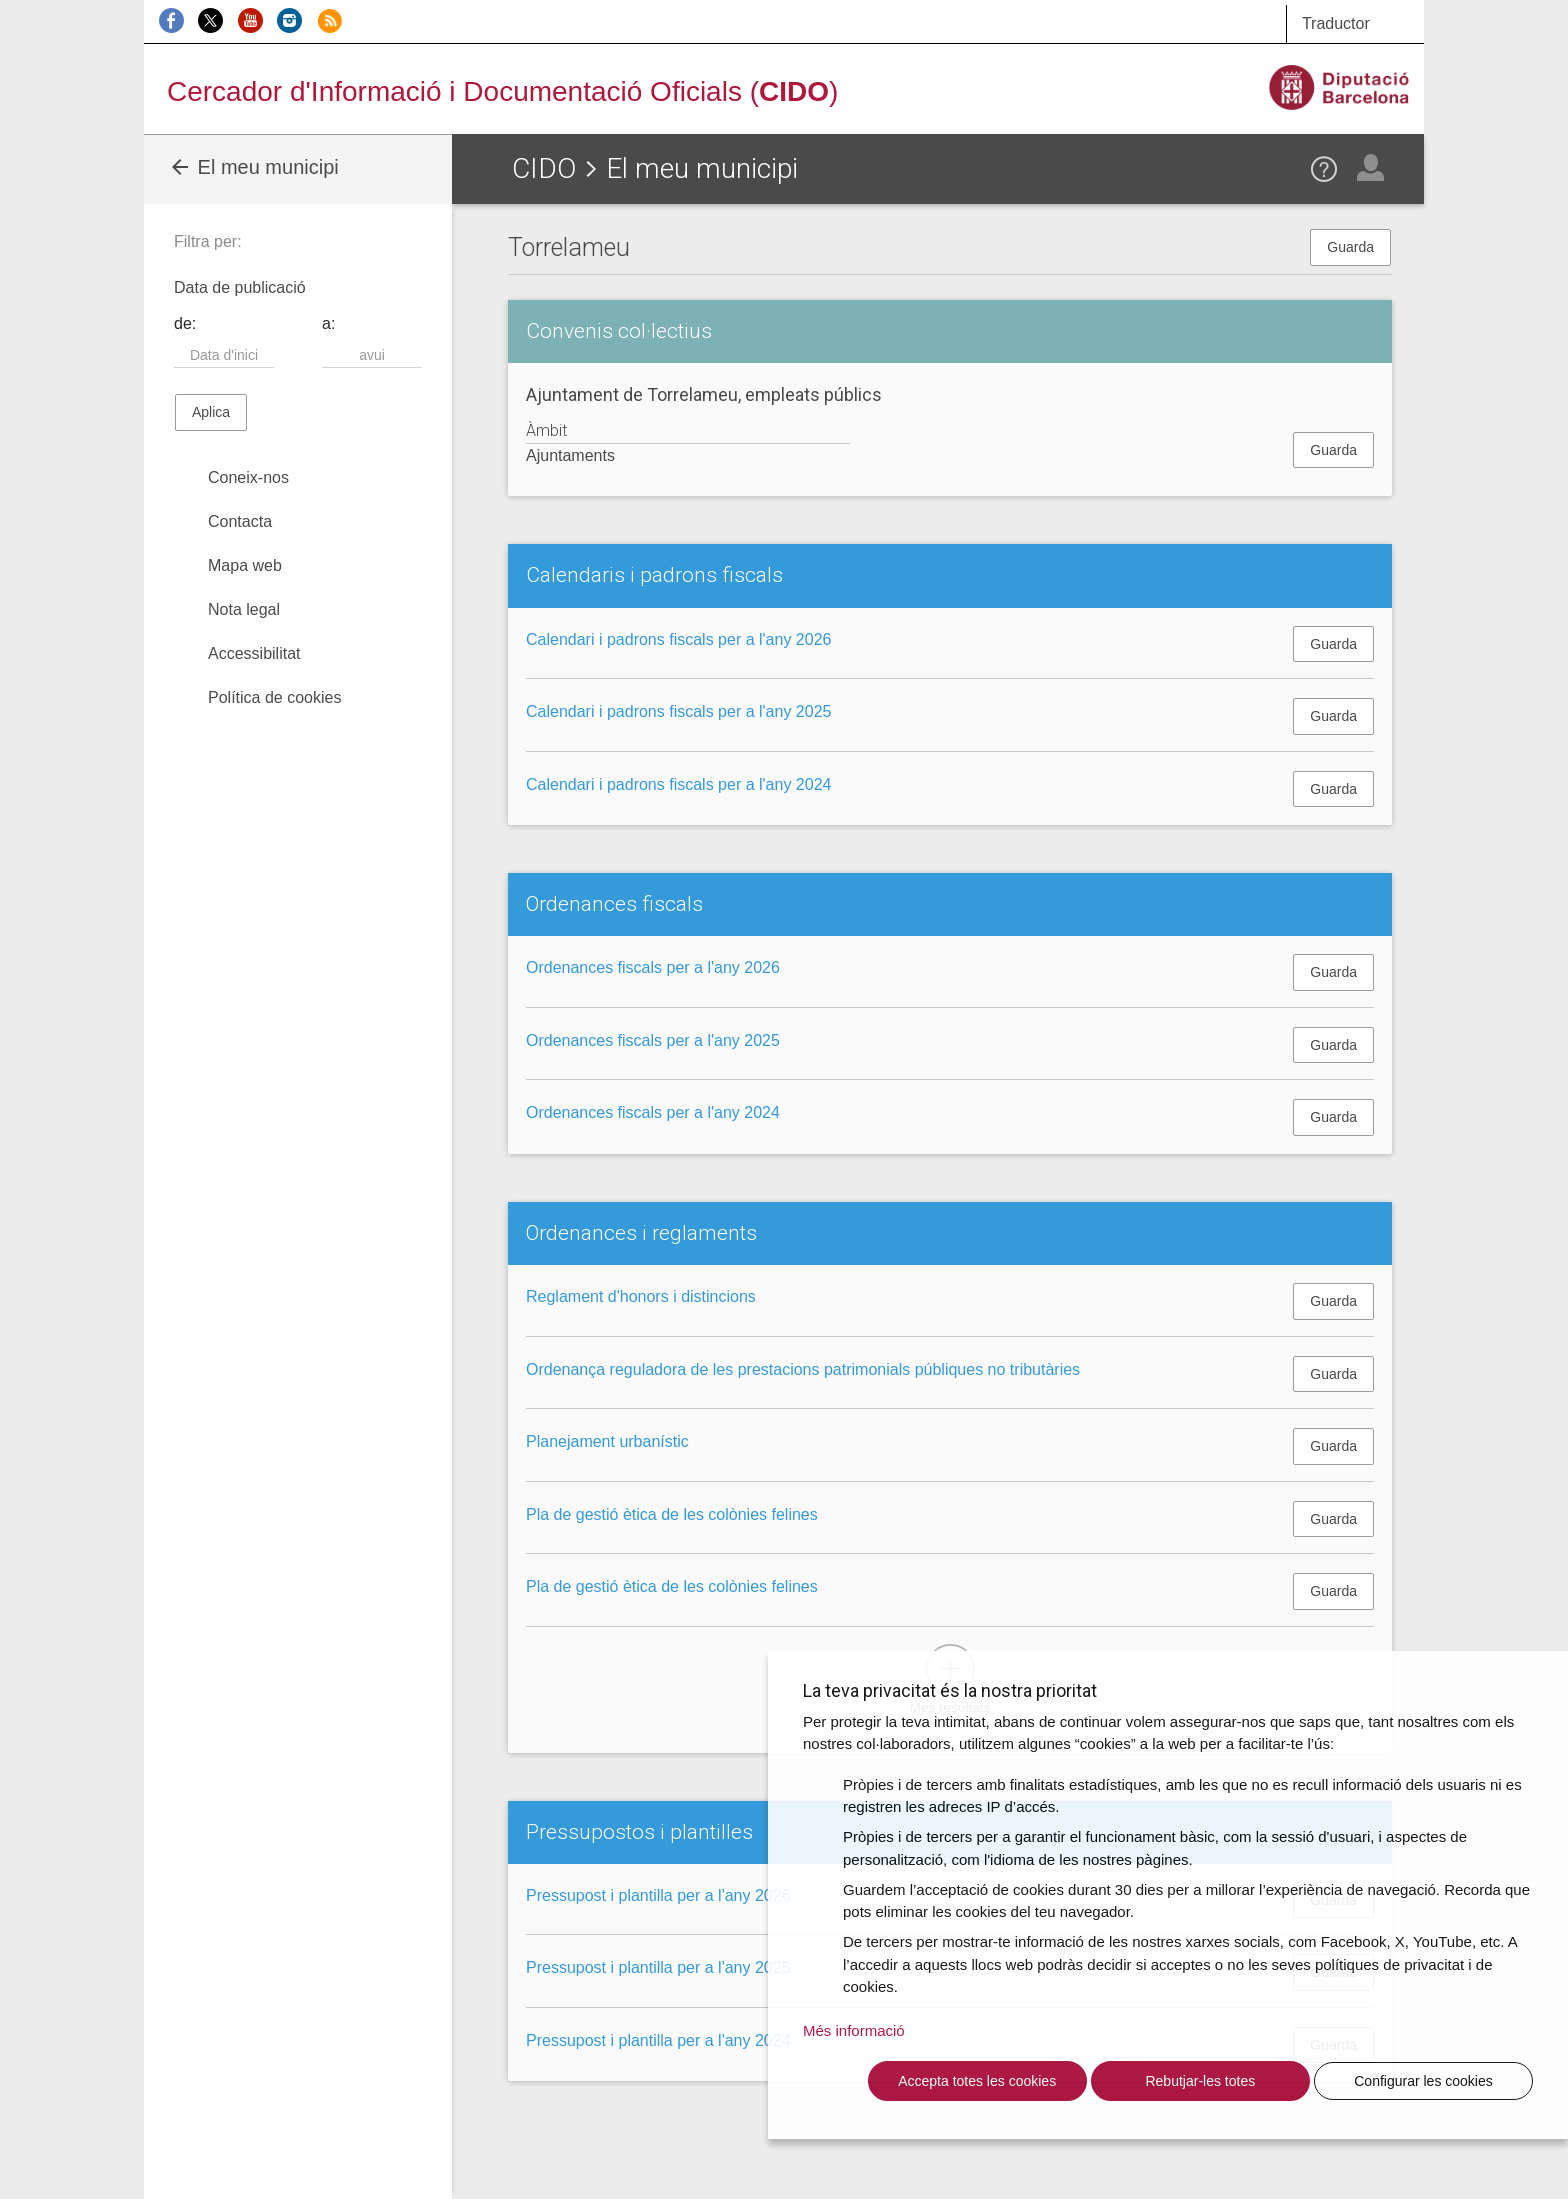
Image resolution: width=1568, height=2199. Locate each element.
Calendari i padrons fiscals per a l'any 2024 (678, 784)
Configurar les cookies (1423, 2081)
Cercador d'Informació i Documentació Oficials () (502, 91)
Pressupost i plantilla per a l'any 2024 (658, 2040)
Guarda (1350, 247)
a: (328, 323)
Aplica (211, 412)
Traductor (1336, 23)
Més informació (854, 2030)
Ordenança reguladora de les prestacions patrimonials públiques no (803, 1369)
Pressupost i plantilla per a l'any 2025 (658, 1967)
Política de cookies (274, 697)
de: (185, 323)
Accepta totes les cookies (977, 2081)
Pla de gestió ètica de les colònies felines (672, 1514)
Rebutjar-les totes (1200, 2081)
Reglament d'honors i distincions (641, 1296)
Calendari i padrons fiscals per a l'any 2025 (678, 711)
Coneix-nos (248, 477)
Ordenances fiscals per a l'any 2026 (653, 967)
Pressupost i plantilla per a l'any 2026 (658, 1895)
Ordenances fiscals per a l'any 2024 (653, 1112)
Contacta (240, 521)
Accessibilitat (254, 653)
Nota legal (244, 609)
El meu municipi (253, 167)
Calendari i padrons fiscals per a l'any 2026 (678, 639)
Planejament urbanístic (607, 1441)
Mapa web (245, 565)
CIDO (544, 168)
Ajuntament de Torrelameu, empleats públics (704, 394)
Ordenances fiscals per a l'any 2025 (653, 1040)
